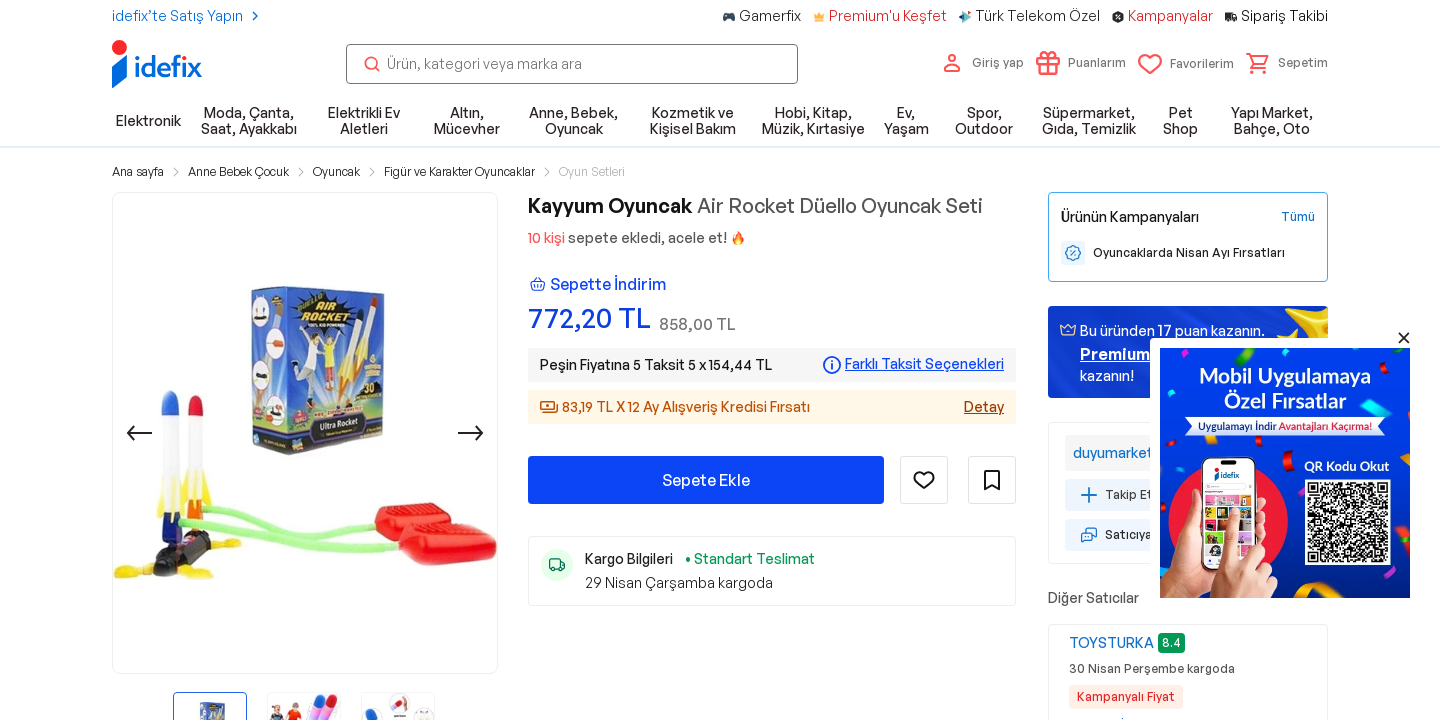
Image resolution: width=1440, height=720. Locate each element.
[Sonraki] (471, 433)
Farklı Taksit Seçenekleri (924, 364)
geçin (1141, 354)
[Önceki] (139, 433)
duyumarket (1113, 452)
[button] (1287, 63)
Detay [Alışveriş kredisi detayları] (984, 406)
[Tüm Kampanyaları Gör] (1298, 217)
